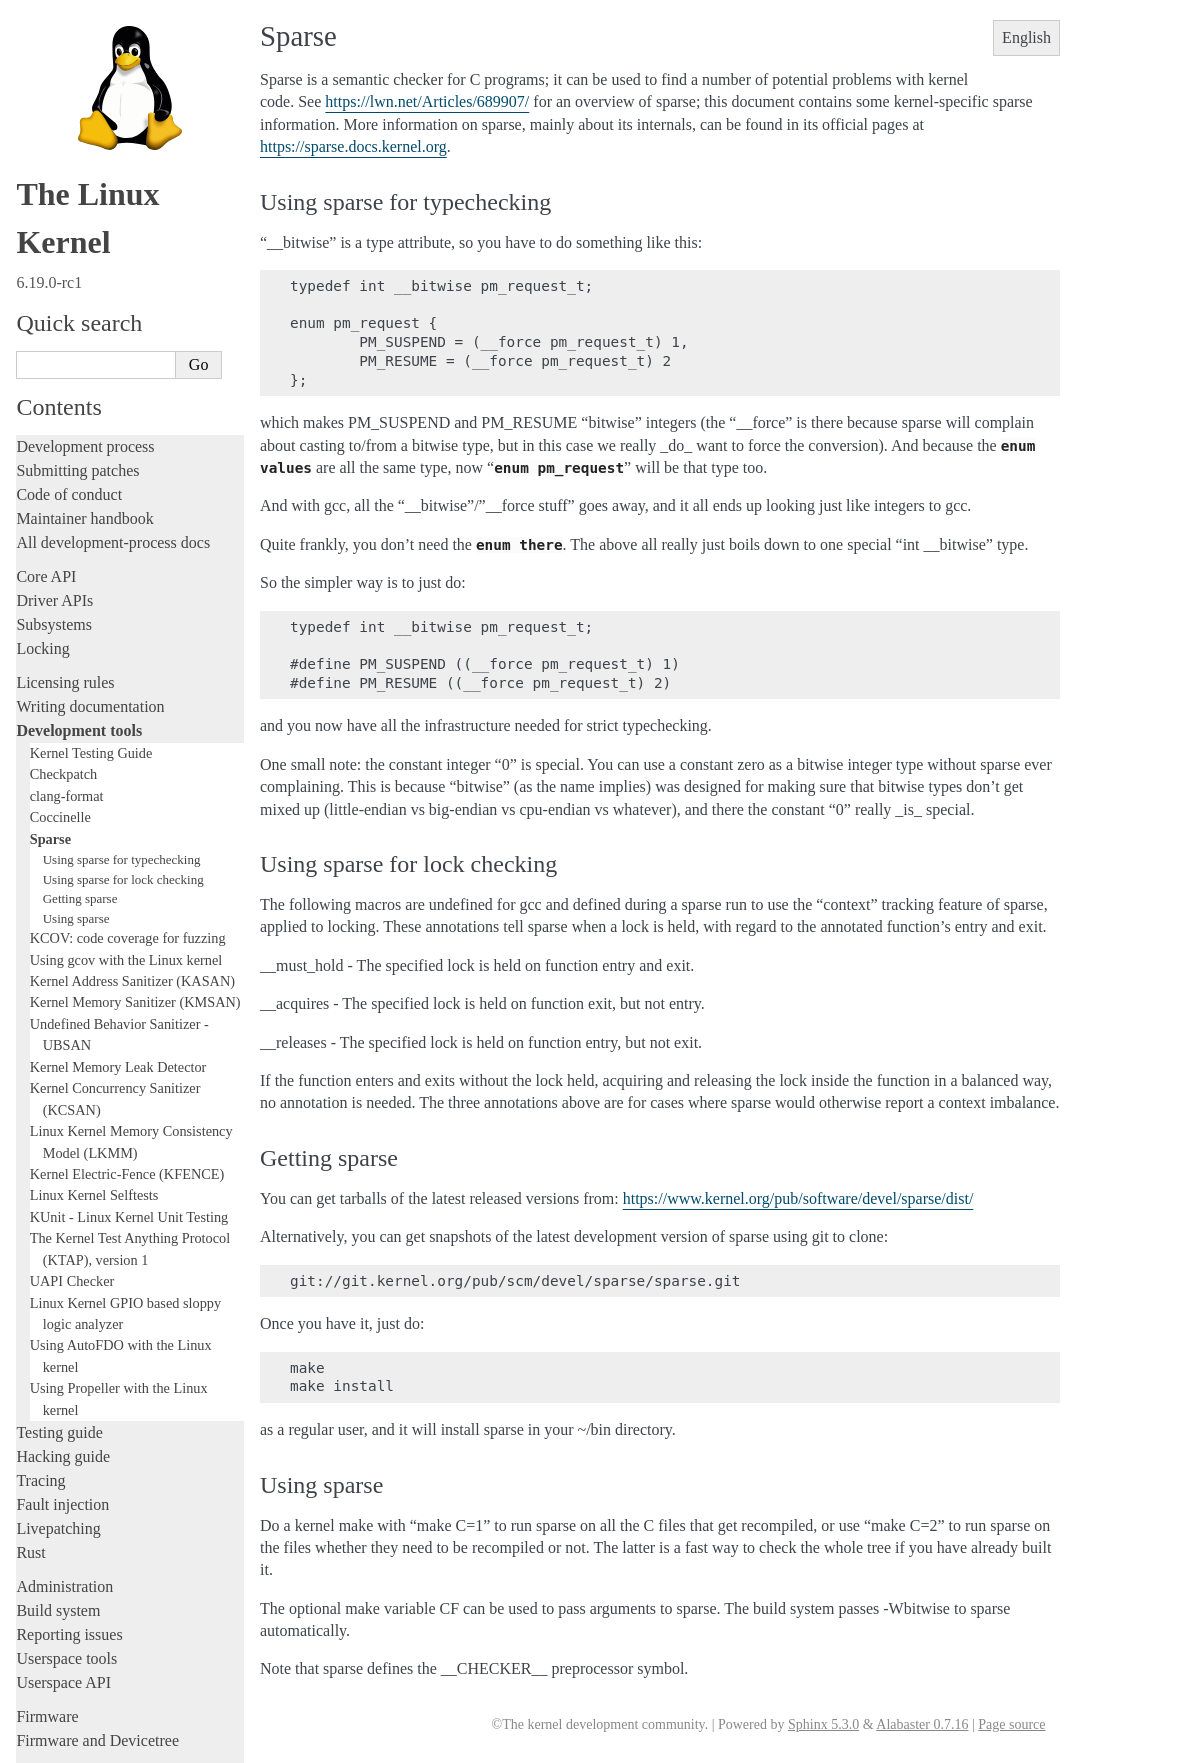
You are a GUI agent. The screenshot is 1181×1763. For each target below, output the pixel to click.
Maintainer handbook (84, 340)
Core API (46, 398)
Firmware (47, 1538)
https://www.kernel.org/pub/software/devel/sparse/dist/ (798, 1198)
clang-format (67, 618)
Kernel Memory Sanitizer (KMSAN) (135, 824)
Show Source (58, 1744)
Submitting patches (77, 292)
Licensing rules (65, 504)
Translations (55, 1664)
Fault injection (62, 1326)
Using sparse (76, 740)
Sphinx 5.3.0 (823, 1724)
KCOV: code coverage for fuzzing (128, 760)
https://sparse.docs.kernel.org (353, 146)
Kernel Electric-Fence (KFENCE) (127, 996)
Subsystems (54, 446)
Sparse (50, 661)
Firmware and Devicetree (97, 1562)
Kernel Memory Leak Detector (118, 889)
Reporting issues (69, 1456)
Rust (30, 1374)
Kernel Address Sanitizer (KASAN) (132, 803)
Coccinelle (60, 639)
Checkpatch (63, 596)
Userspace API (63, 1504)
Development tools (79, 552)
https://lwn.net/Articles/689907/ (427, 101)
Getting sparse (80, 720)
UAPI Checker (72, 1103)
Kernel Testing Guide (91, 575)
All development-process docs (113, 364)
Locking (42, 470)
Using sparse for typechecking (122, 681)
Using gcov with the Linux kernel (126, 782)
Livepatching (58, 1350)
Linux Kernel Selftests (94, 1017)
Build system (58, 1432)
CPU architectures (74, 1596)
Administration (64, 1408)
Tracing (40, 1302)
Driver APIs (54, 422)
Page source (1011, 1724)
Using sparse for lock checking (123, 701)
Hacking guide (63, 1278)
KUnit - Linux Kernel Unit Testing (129, 1039)
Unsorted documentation (95, 1630)
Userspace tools (66, 1480)
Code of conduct (69, 316)
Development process (85, 268)
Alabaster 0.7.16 (922, 1724)
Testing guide (59, 1254)
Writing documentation (90, 528)
